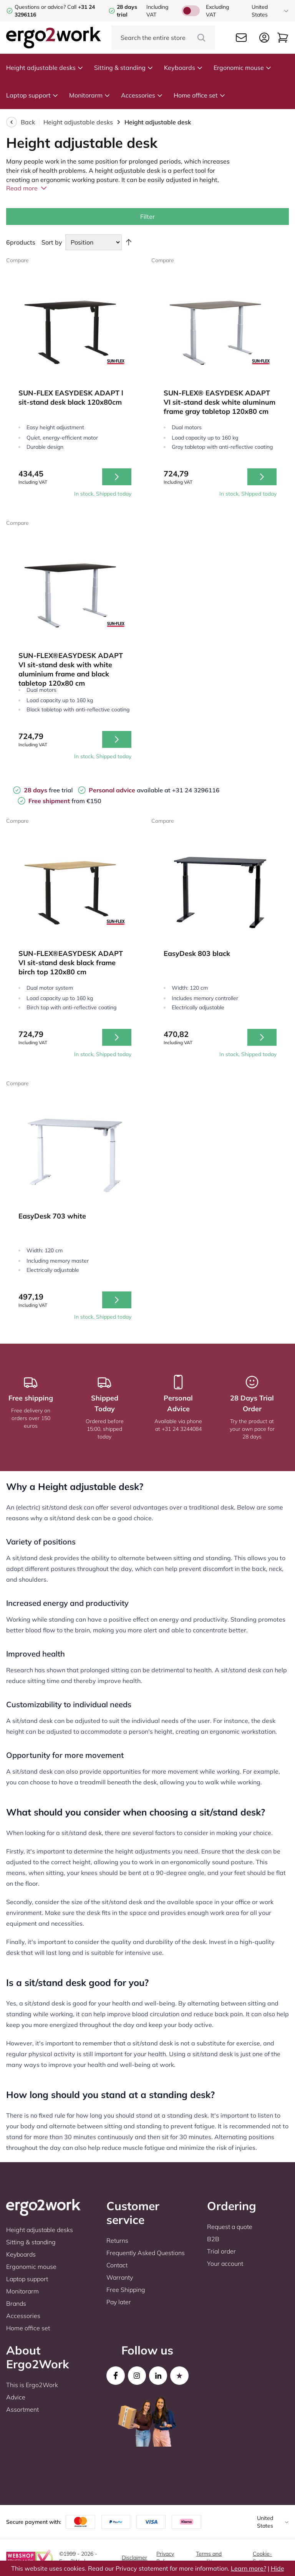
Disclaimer (134, 2557)
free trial (48, 790)
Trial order (221, 2251)
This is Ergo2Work (32, 2385)
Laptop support (32, 95)
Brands (16, 2303)
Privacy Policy (165, 2557)
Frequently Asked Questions (145, 2253)
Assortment (22, 2409)
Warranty (119, 2277)
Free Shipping (125, 2289)
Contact (117, 2265)
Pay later (118, 2302)
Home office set (199, 95)
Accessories (142, 95)
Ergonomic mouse (243, 67)
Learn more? (248, 2568)
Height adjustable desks (44, 67)
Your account (225, 2263)
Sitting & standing (123, 67)
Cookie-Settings (263, 2557)
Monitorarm (89, 95)
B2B (213, 2239)
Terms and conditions (209, 2557)
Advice (15, 2397)
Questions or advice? (40, 6)
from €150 (64, 801)
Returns (117, 2240)
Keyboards (183, 67)
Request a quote (229, 2226)
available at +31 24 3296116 (154, 790)
